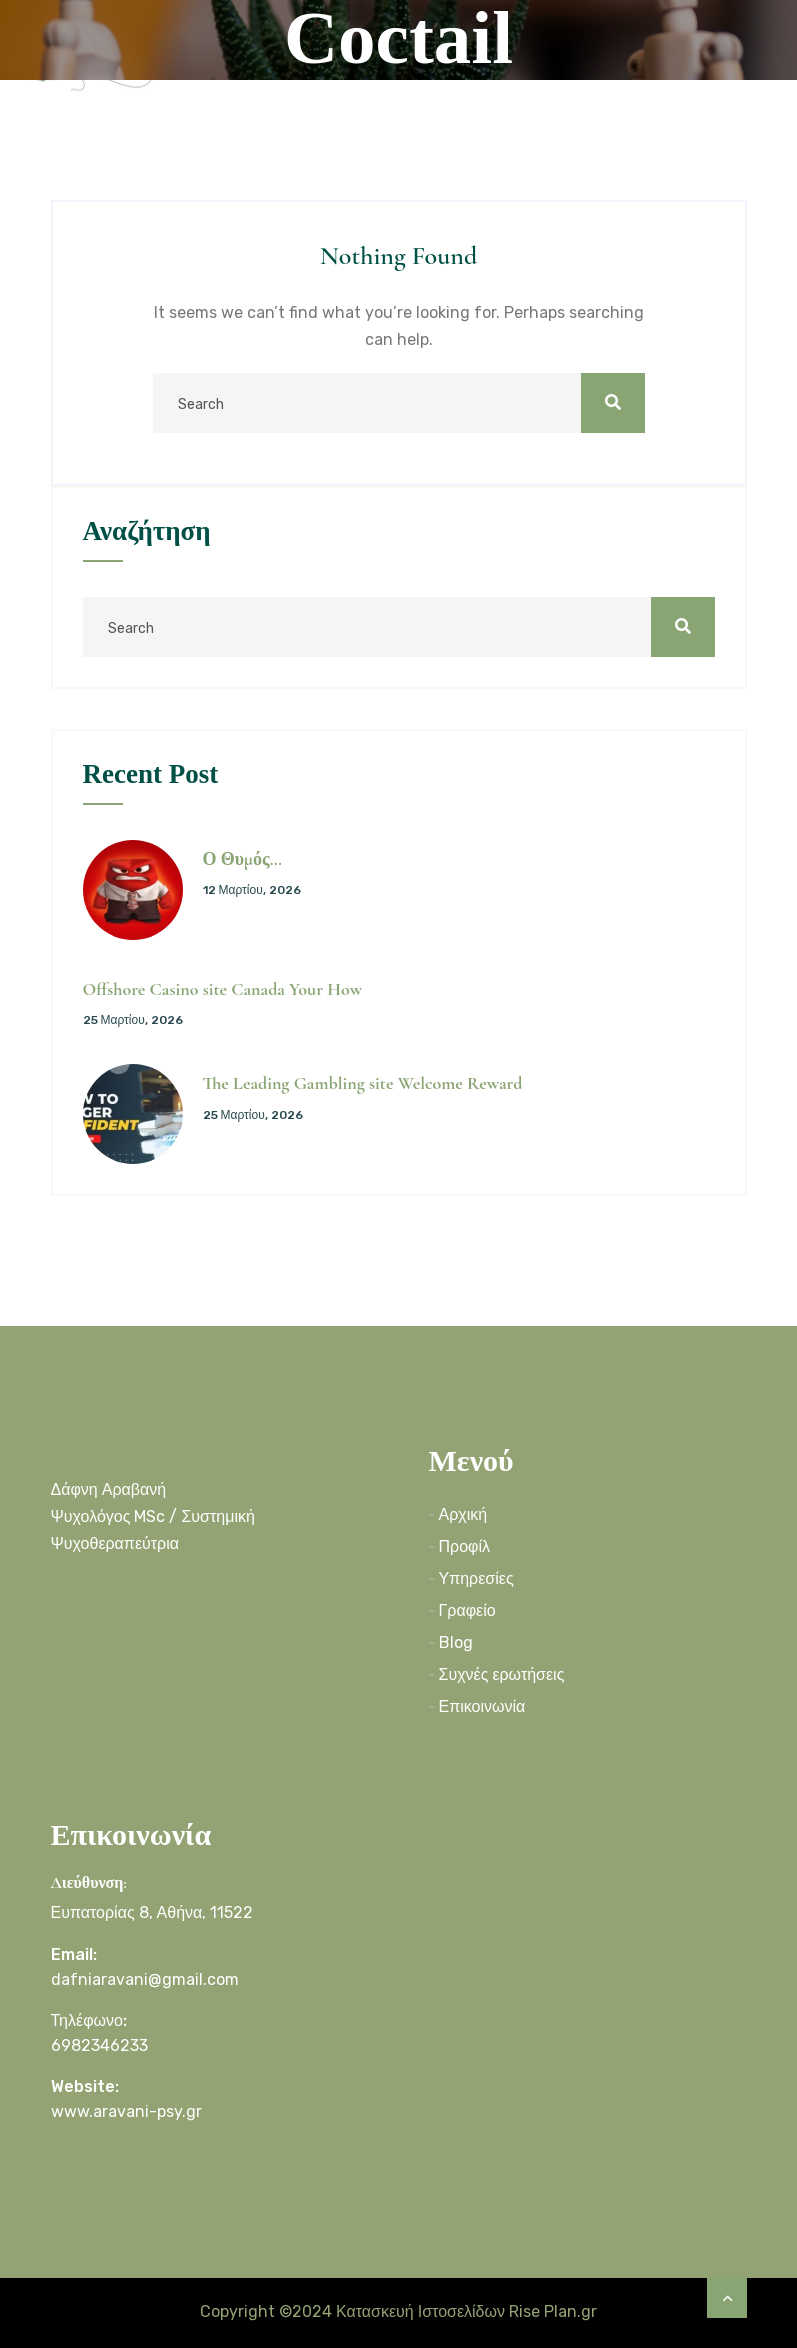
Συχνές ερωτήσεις (502, 1674)
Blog (456, 1642)
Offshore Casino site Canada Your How (223, 989)
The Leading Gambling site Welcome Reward (363, 1083)
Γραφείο (467, 1610)
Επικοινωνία (482, 1706)
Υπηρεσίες (476, 1578)
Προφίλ (464, 1546)
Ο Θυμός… (242, 859)
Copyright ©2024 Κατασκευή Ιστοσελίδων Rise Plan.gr (398, 2311)
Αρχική (463, 1514)
